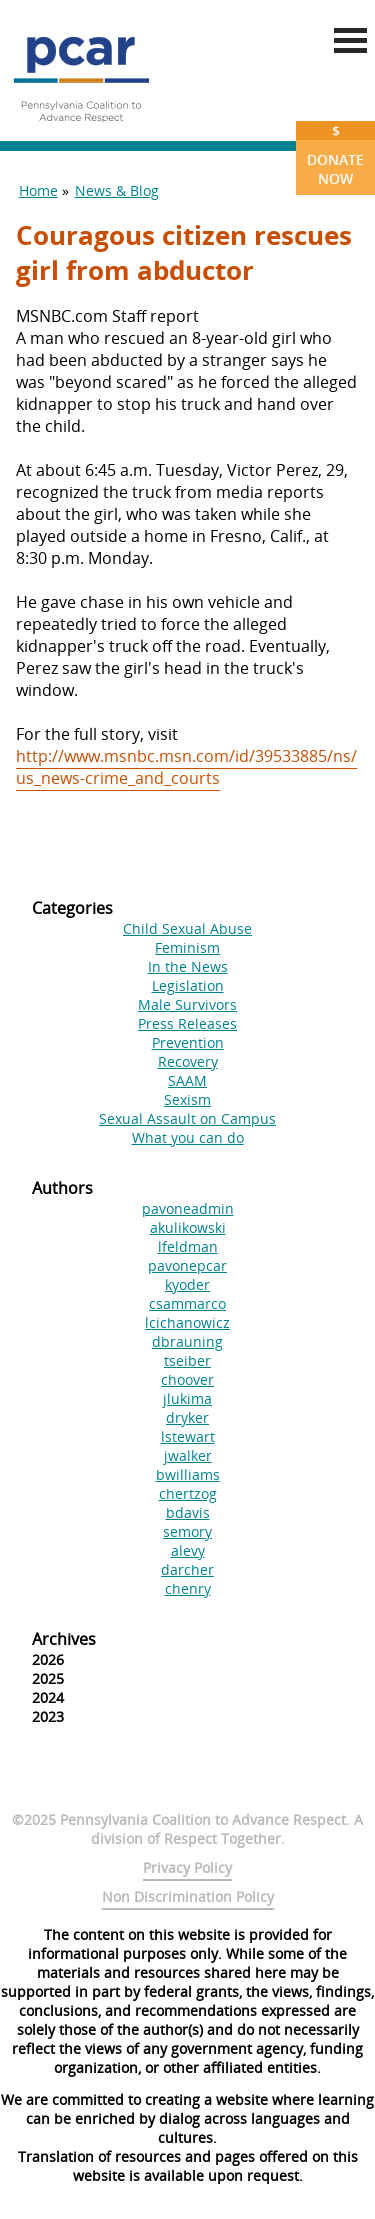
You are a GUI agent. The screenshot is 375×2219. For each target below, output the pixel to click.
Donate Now (335, 154)
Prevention (188, 1042)
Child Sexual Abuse (187, 928)
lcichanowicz (187, 1322)
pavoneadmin (188, 1208)
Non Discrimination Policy (188, 1896)
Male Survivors (187, 1004)
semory (187, 1531)
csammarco (187, 1303)
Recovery (188, 1061)
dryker (187, 1417)
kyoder (187, 1284)
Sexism (187, 1099)
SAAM (187, 1080)
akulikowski (188, 1227)
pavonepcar (187, 1265)
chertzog (188, 1493)
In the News (188, 966)
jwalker (188, 1455)
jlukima (187, 1398)
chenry (188, 1588)
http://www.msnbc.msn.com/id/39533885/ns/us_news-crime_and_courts (186, 767)
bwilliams (188, 1474)
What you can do (188, 1137)
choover (187, 1379)
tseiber (187, 1360)
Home (38, 190)
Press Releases (187, 1023)
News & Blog (117, 190)
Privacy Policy (187, 1867)
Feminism (187, 947)
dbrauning (187, 1341)
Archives (64, 1639)
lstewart (188, 1436)
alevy (188, 1550)
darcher (187, 1569)
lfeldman (188, 1246)
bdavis (188, 1512)
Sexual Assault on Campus (187, 1118)
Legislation (188, 985)
